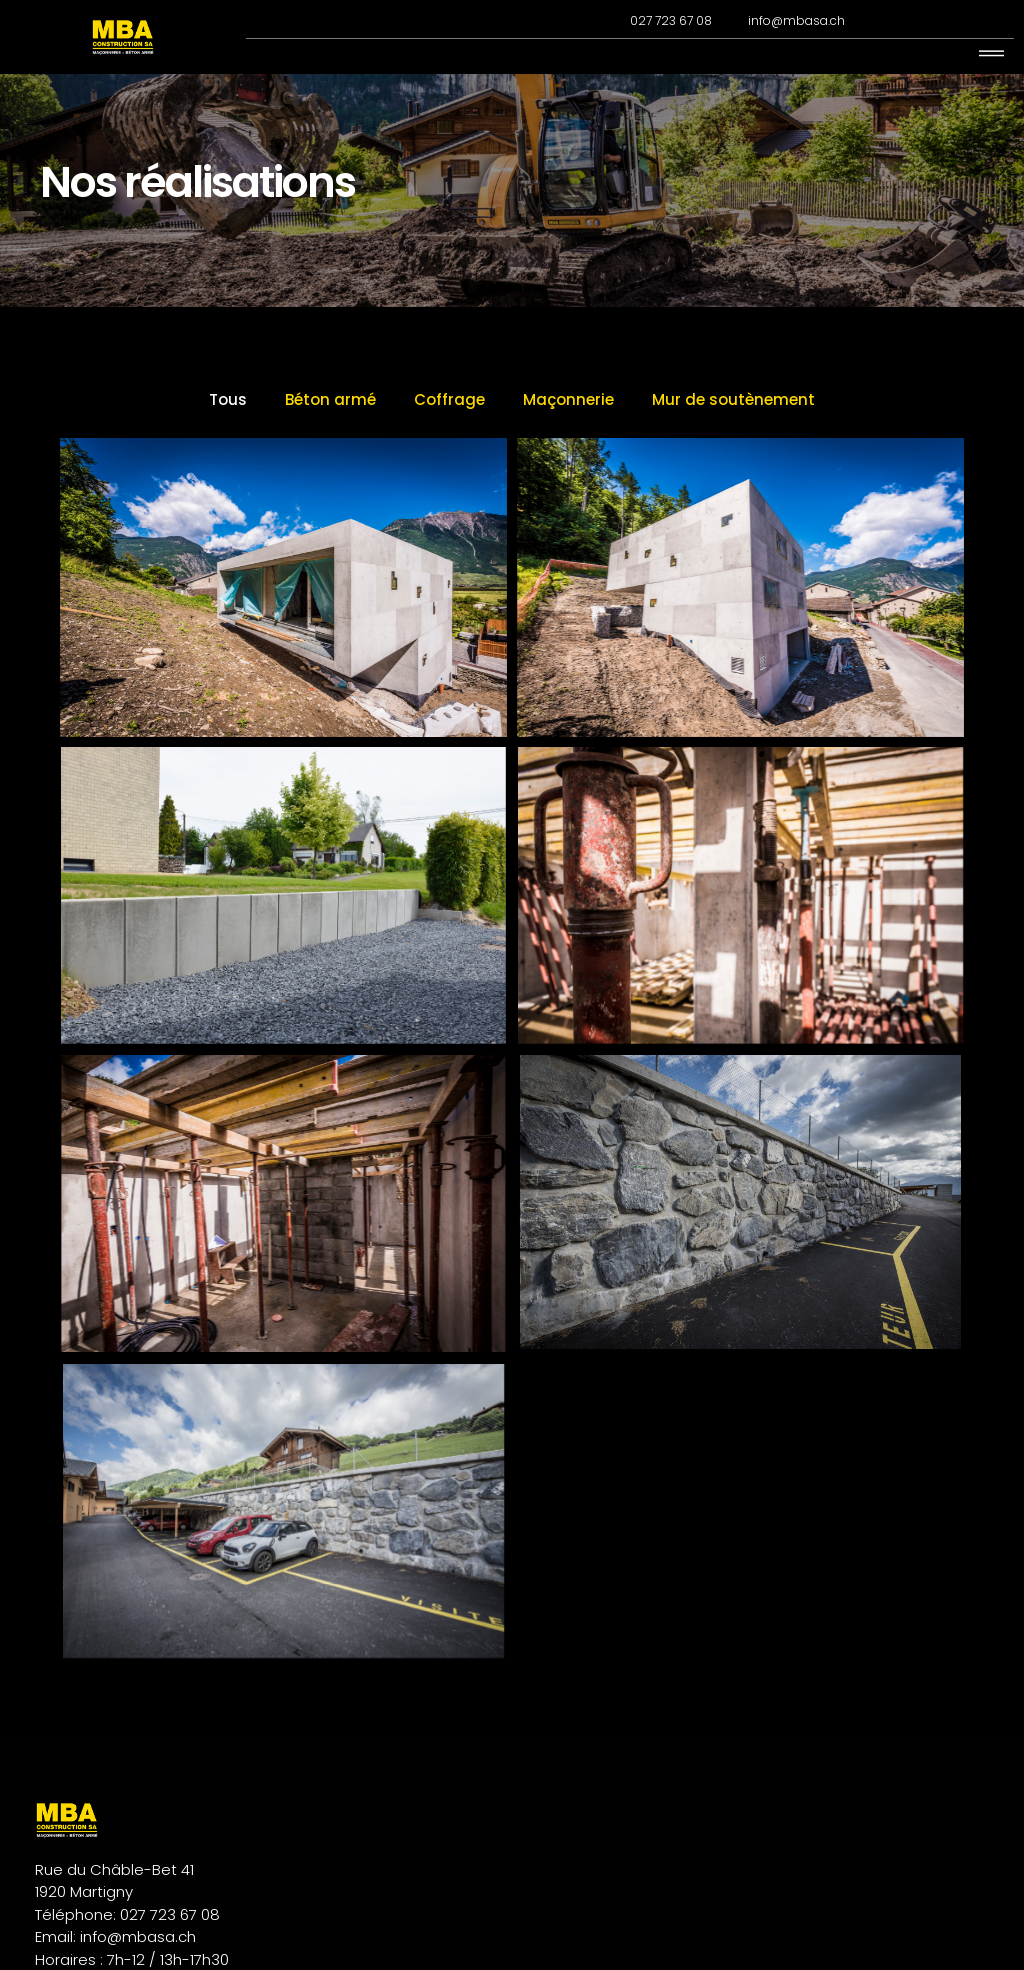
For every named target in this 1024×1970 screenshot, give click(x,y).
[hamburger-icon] (991, 54)
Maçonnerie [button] (568, 436)
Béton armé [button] (330, 436)
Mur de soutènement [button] (733, 436)
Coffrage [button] (449, 436)
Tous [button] (228, 436)
